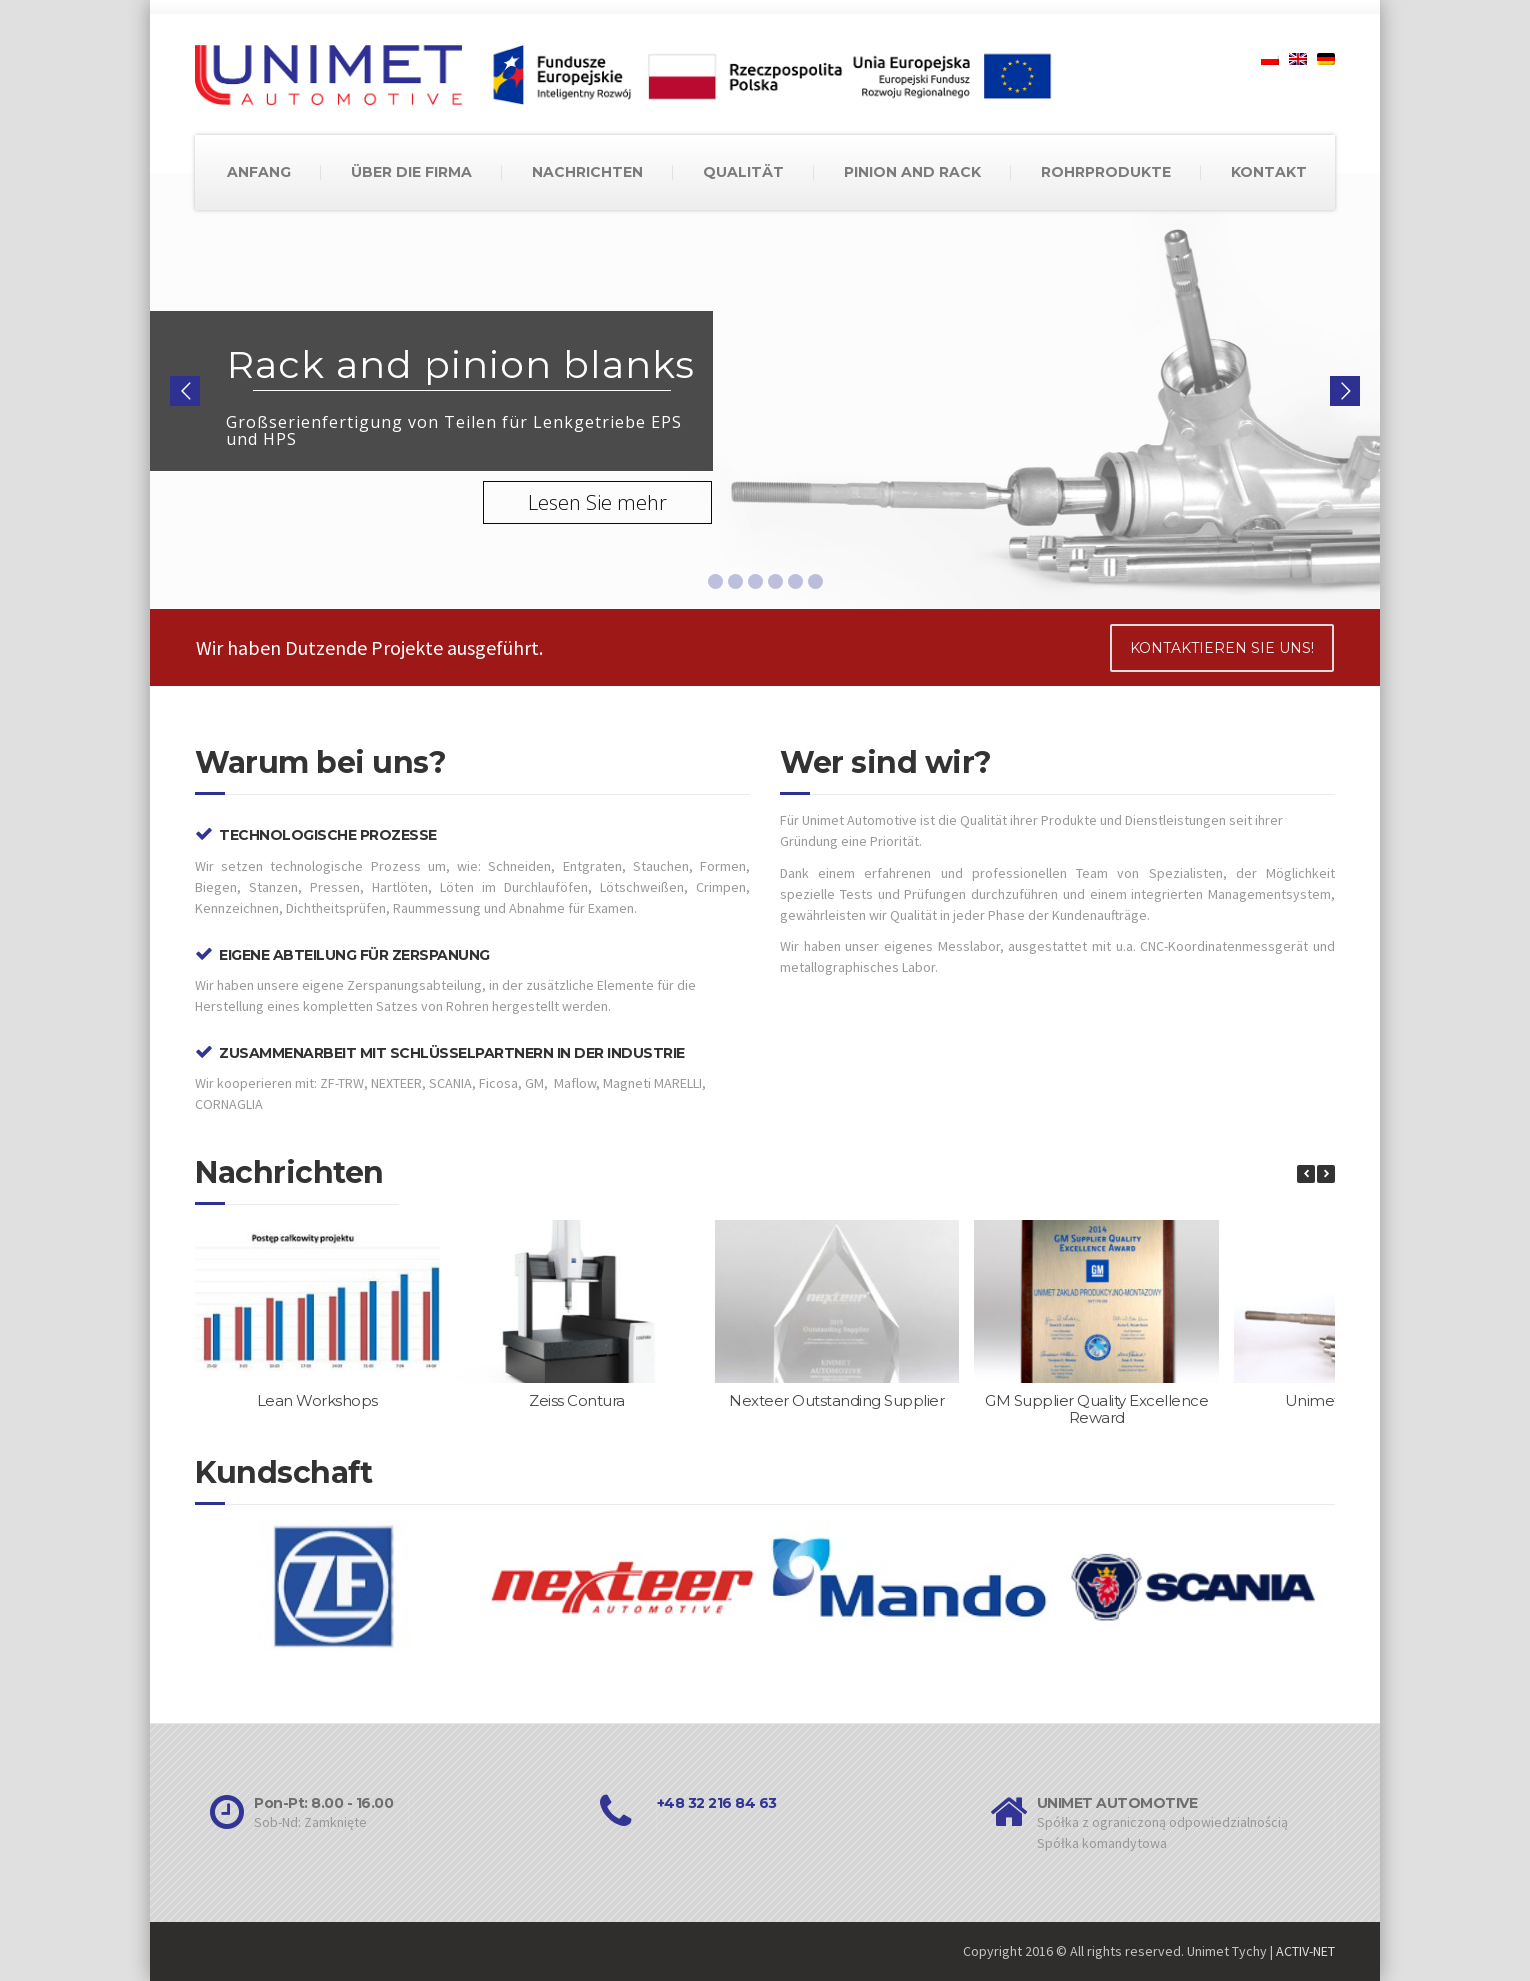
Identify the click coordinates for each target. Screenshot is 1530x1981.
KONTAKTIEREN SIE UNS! (1222, 648)
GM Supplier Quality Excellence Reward (1096, 1409)
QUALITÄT (743, 172)
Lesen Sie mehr (597, 502)
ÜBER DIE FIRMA (411, 172)
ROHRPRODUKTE (1106, 172)
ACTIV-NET (1305, 1951)
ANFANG (259, 172)
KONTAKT (1269, 172)
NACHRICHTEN (587, 172)
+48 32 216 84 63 (717, 1803)
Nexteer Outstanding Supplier (836, 1400)
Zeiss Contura (577, 1400)
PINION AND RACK (912, 172)
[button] (1326, 1174)
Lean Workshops (317, 1400)
